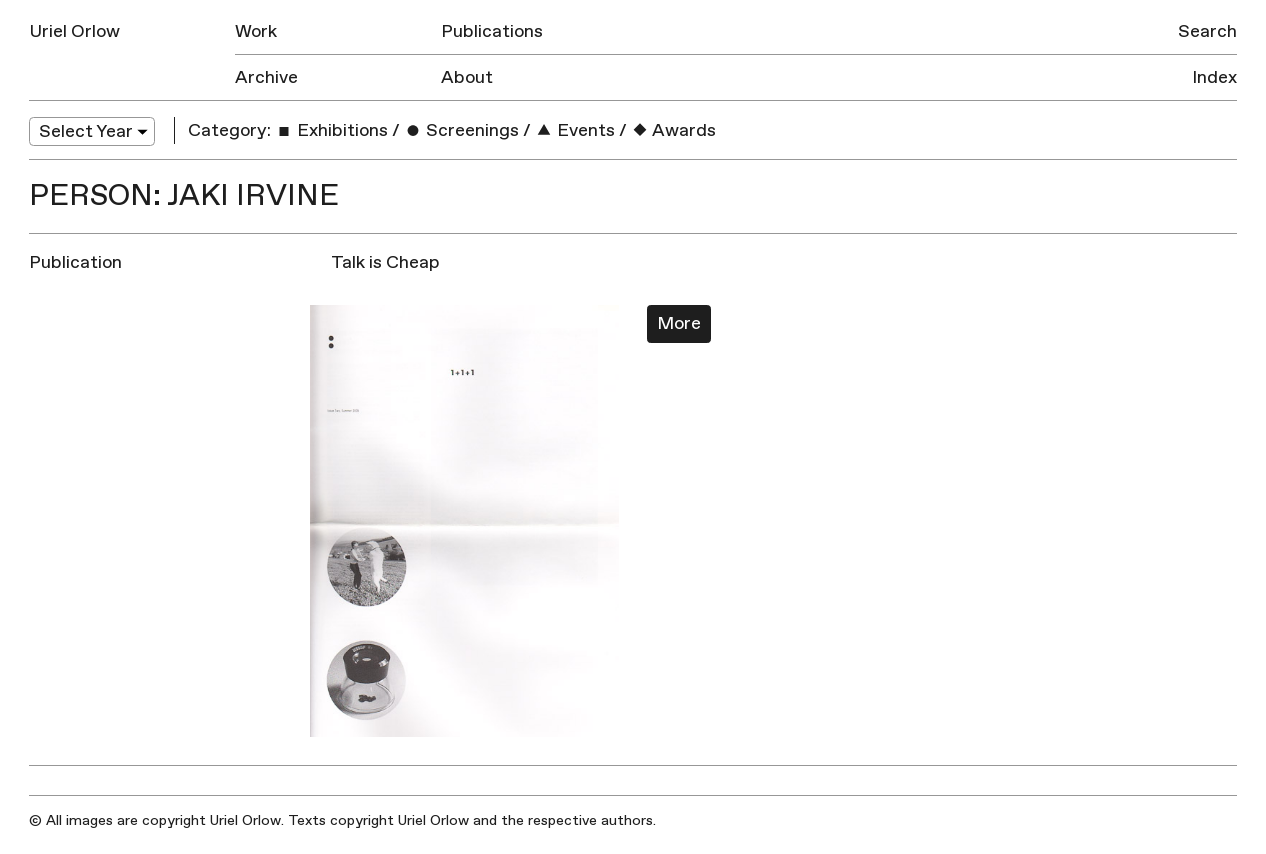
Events (575, 130)
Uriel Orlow (74, 31)
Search (1207, 31)
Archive (266, 77)
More (679, 323)
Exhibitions (331, 130)
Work (256, 31)
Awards (673, 130)
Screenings (461, 130)
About (467, 77)
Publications (492, 31)
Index (1214, 77)
